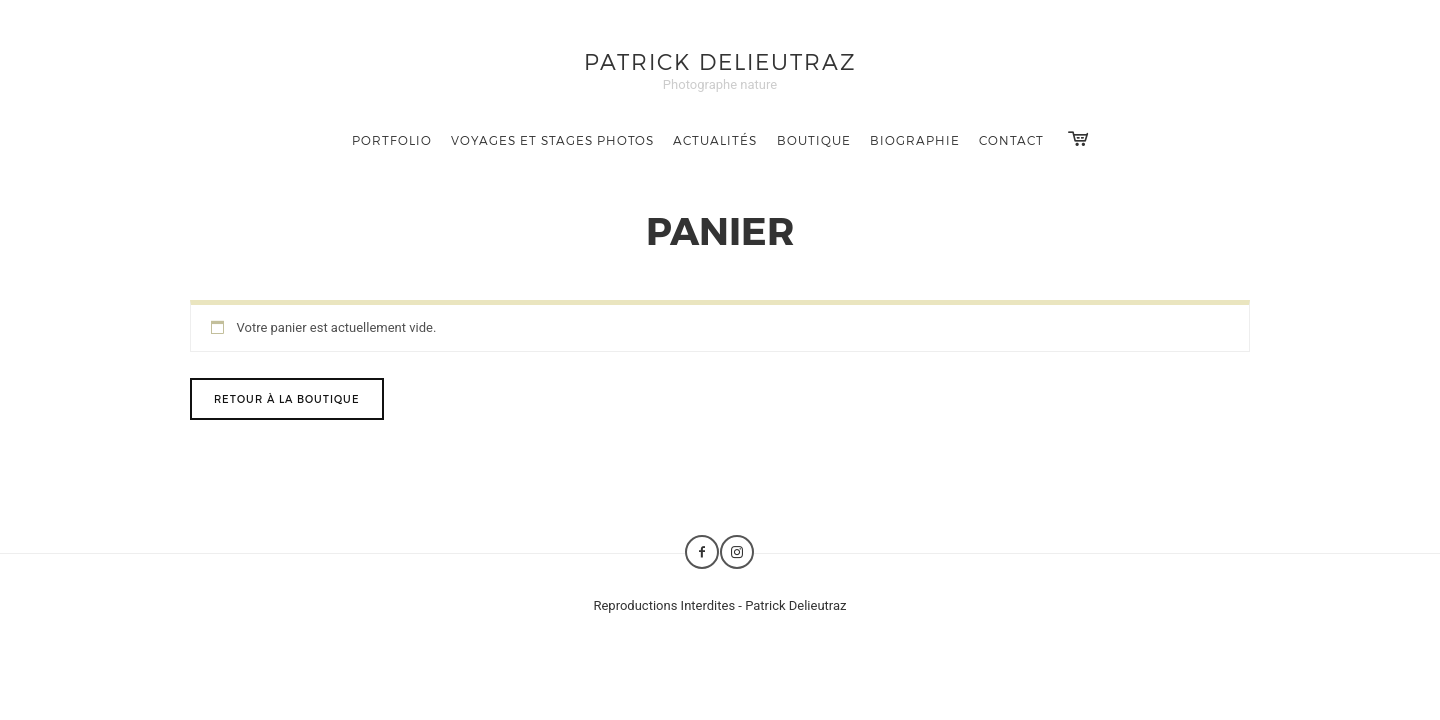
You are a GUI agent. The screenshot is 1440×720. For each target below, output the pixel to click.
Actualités (715, 140)
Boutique (814, 140)
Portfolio (392, 140)
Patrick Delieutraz (720, 60)
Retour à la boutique (287, 399)
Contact (1011, 140)
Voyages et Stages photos (552, 140)
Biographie (915, 140)
